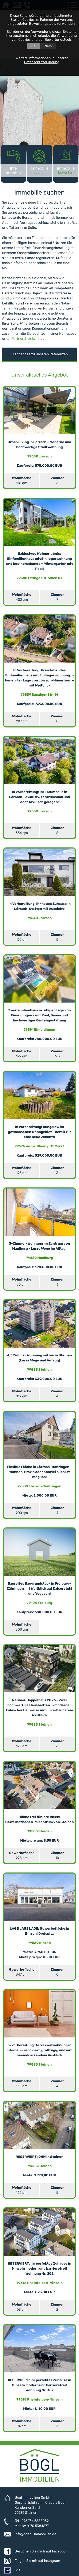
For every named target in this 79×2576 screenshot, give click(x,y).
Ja (33, 46)
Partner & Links (24, 339)
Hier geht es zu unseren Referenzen (39, 354)
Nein (48, 46)
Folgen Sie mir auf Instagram (37, 2561)
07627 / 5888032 (35, 2521)
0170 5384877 (38, 2526)
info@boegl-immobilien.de (35, 2534)
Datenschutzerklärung (41, 62)
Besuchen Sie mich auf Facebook (41, 2551)
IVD (17, 2570)
